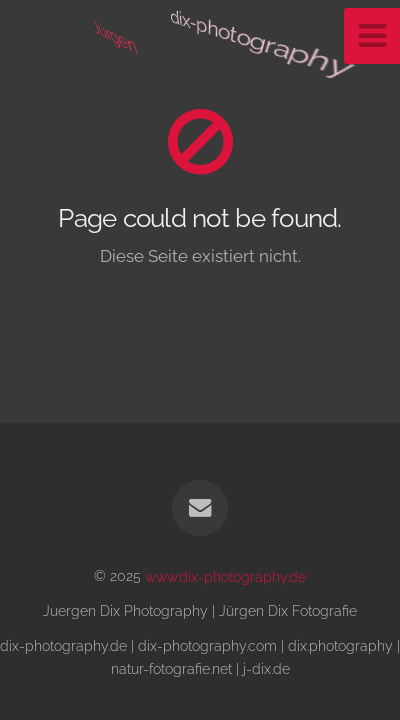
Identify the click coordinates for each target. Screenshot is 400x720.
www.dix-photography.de (225, 575)
